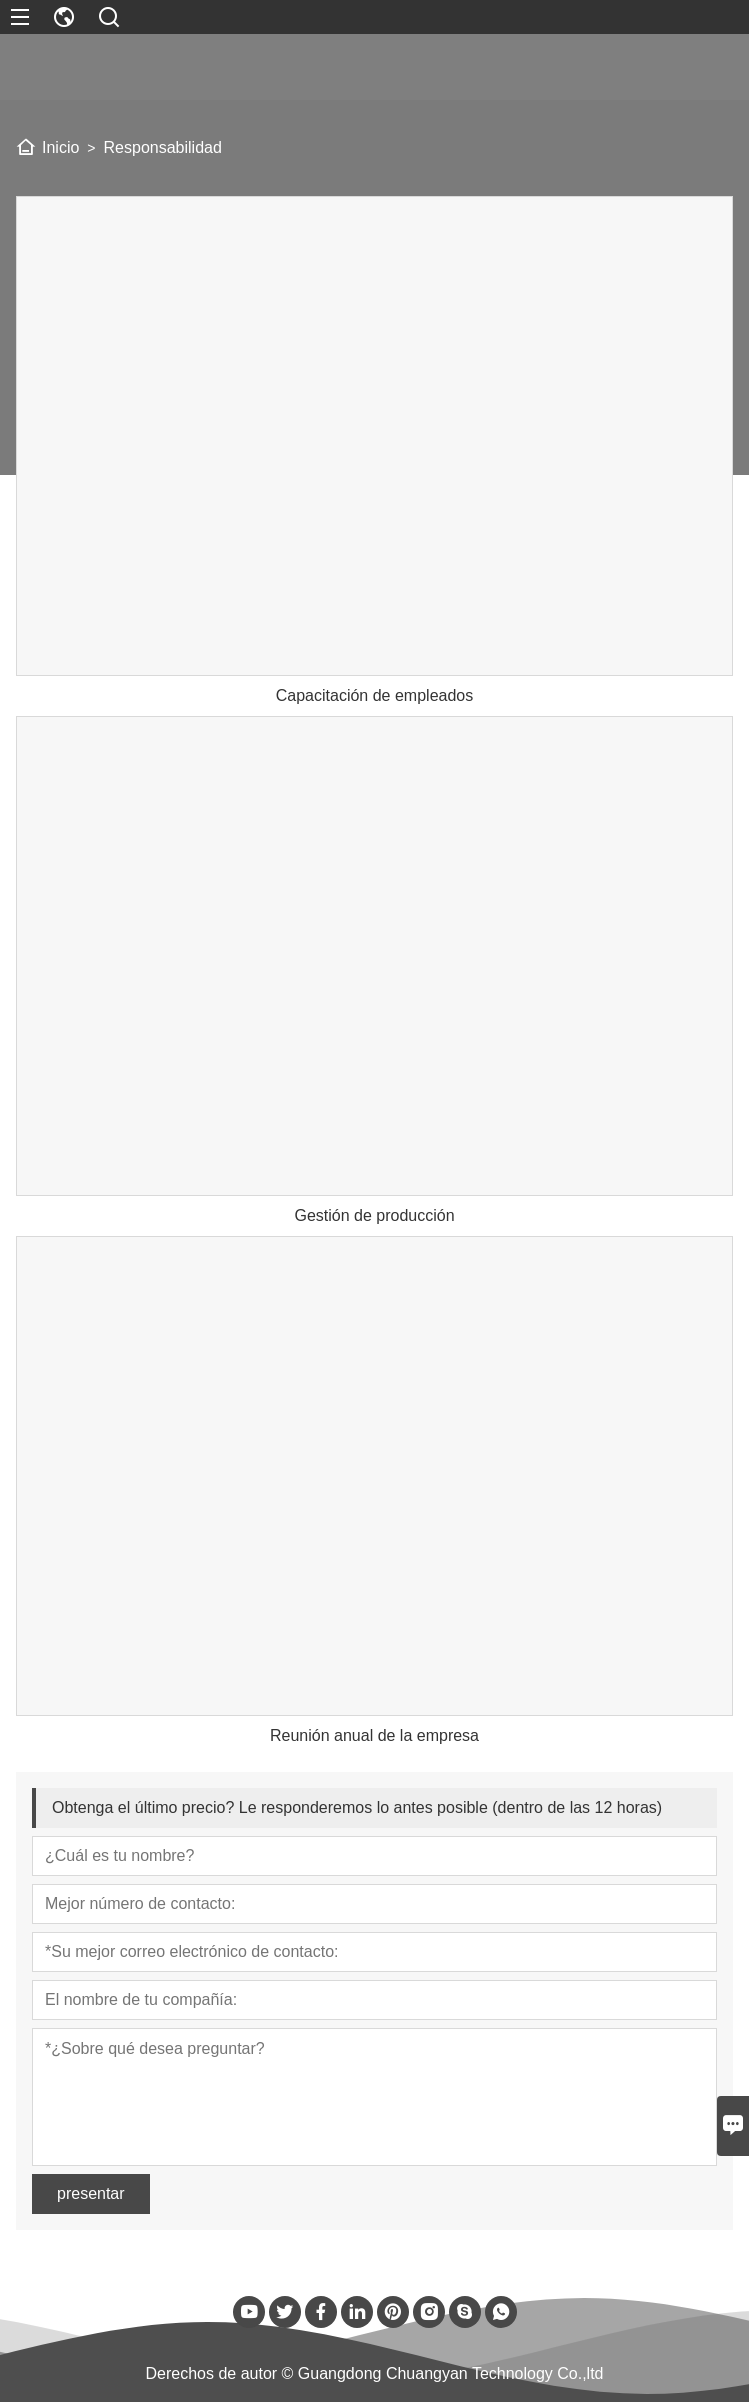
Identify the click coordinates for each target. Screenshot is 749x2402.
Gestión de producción (374, 1215)
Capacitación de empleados (374, 695)
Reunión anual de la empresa (374, 1735)
